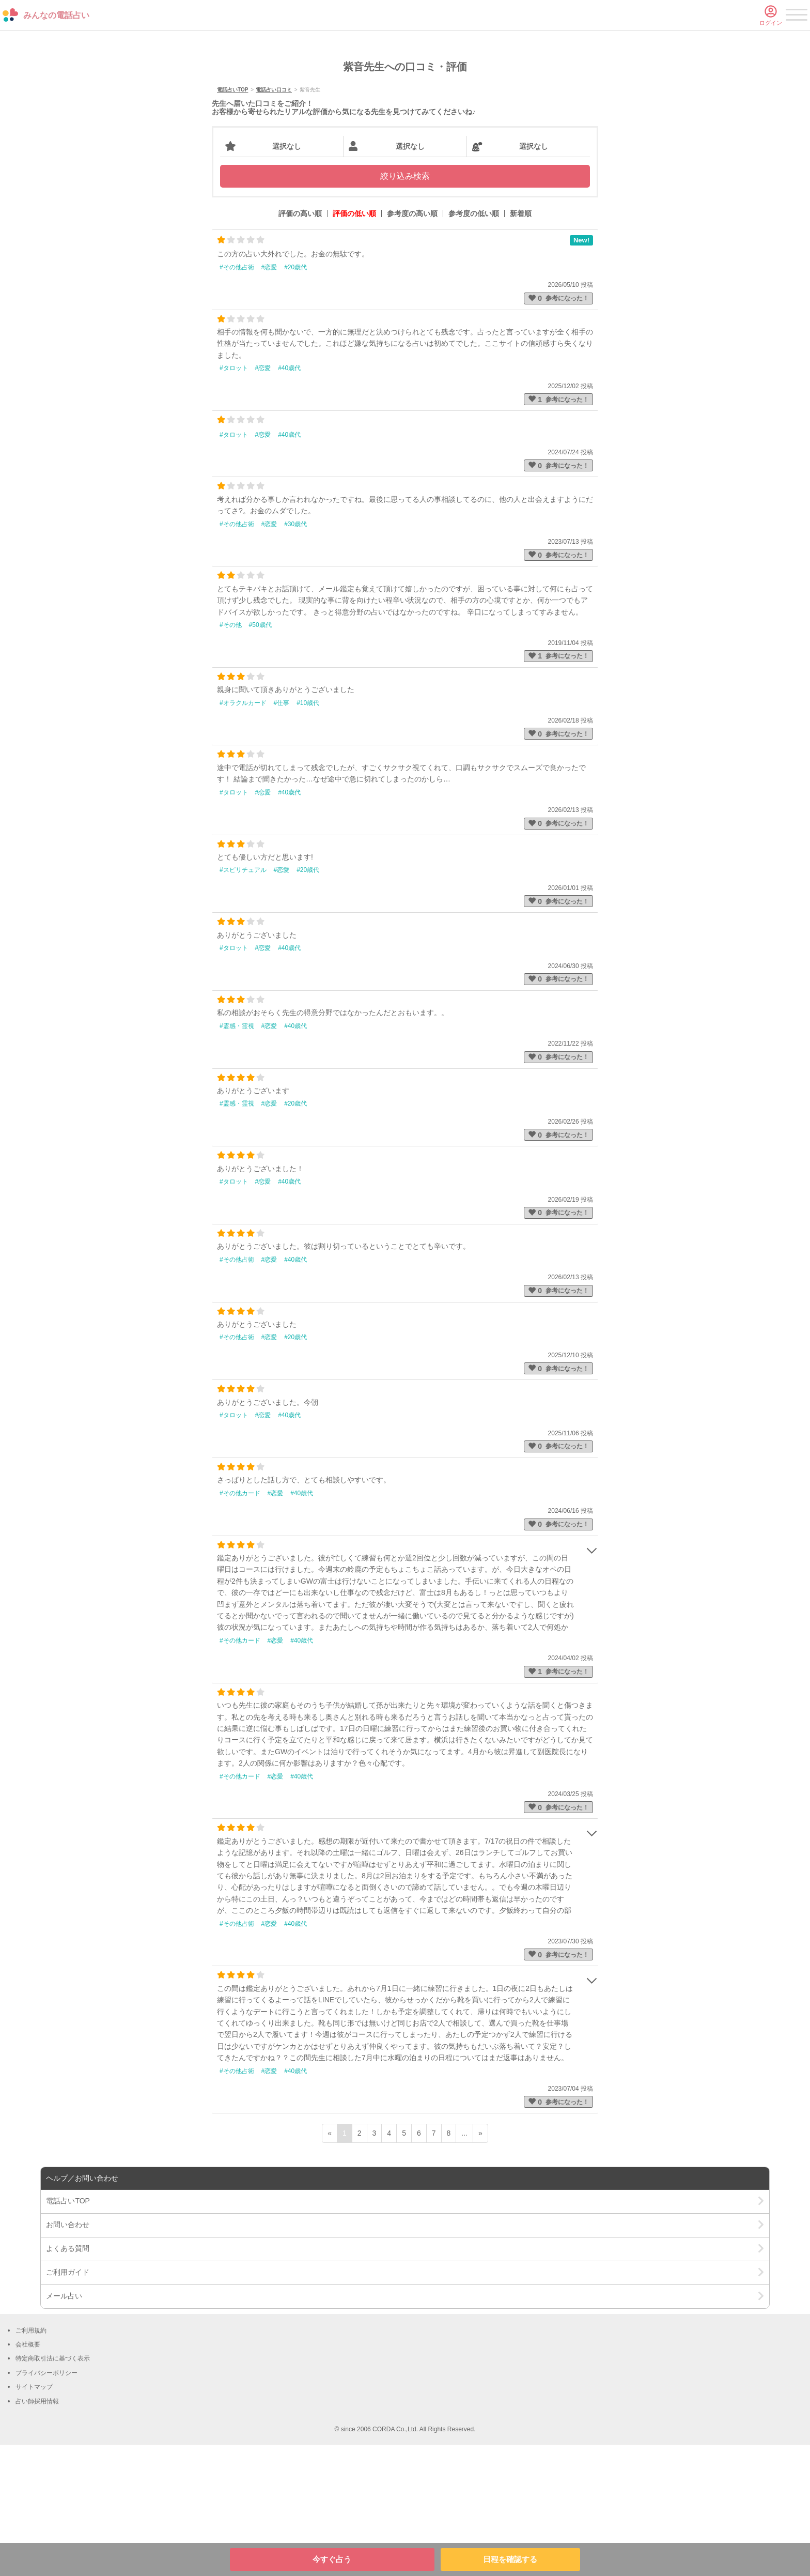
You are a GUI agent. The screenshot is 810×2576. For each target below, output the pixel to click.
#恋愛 (269, 398)
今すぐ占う (332, 2559)
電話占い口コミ (274, 221)
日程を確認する (510, 2559)
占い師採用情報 (37, 2532)
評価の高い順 (300, 345)
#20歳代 (295, 398)
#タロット (234, 499)
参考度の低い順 (473, 345)
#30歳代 (295, 655)
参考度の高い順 (412, 345)
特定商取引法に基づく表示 (52, 2490)
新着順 (521, 345)
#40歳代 (289, 499)
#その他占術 (237, 398)
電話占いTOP (232, 221)
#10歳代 (308, 834)
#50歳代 (260, 756)
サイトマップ (34, 2518)
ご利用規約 (30, 2461)
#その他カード (240, 1624)
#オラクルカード (243, 834)
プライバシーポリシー (46, 2504)
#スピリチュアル (243, 1001)
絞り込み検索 (405, 307)
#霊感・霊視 (237, 1157)
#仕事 (282, 834)
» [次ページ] (480, 2265)
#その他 (231, 756)
